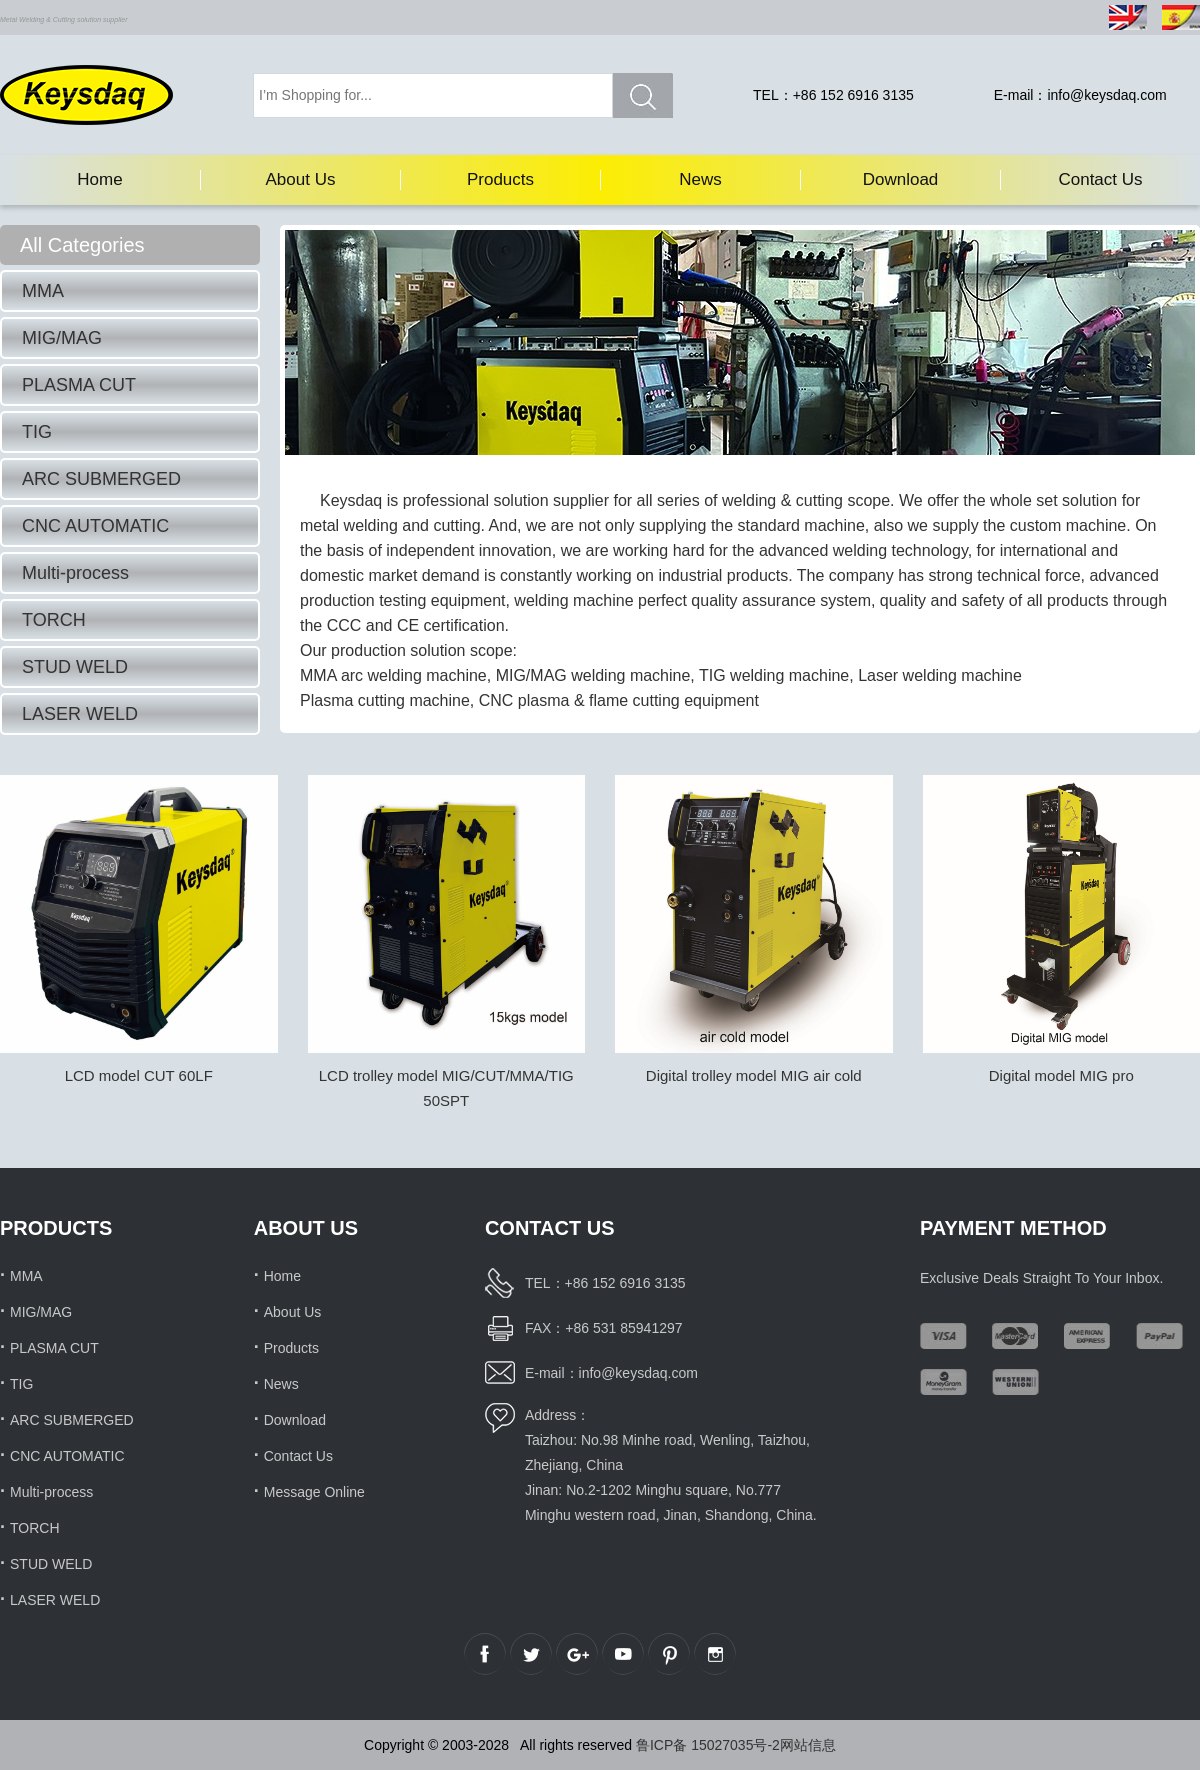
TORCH (54, 620)
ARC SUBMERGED (101, 479)
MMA (43, 291)
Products (500, 179)
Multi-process (75, 573)
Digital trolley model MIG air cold (754, 1075)
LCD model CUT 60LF (139, 1075)
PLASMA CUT (79, 385)
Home (99, 179)
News (700, 179)
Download (901, 179)
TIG (37, 432)
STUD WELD (75, 667)
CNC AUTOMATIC (95, 526)
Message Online (314, 1492)
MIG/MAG (62, 338)
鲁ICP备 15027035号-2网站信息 (736, 1745)
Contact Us (1100, 179)
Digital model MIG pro (1061, 1075)
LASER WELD (80, 714)
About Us (301, 179)
